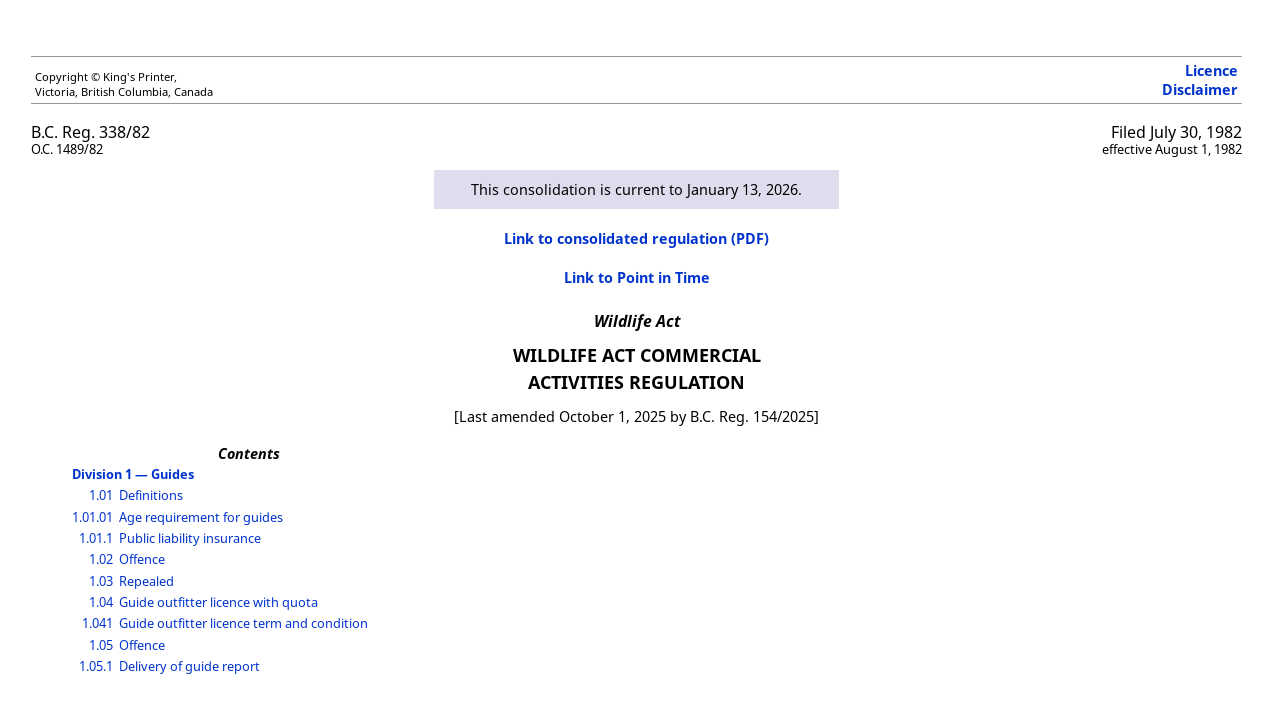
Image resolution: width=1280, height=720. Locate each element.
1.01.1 (96, 538)
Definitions (151, 495)
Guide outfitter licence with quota (218, 602)
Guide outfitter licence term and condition (243, 623)
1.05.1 (96, 666)
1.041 (97, 623)
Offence (142, 559)
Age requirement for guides (201, 517)
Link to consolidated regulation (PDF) (636, 238)
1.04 (101, 602)
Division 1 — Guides (133, 474)
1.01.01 (92, 517)
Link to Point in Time (637, 277)
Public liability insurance (190, 538)
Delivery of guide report (189, 666)
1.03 (101, 581)
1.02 (101, 559)
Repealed (146, 581)
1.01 (101, 495)
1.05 (101, 645)
